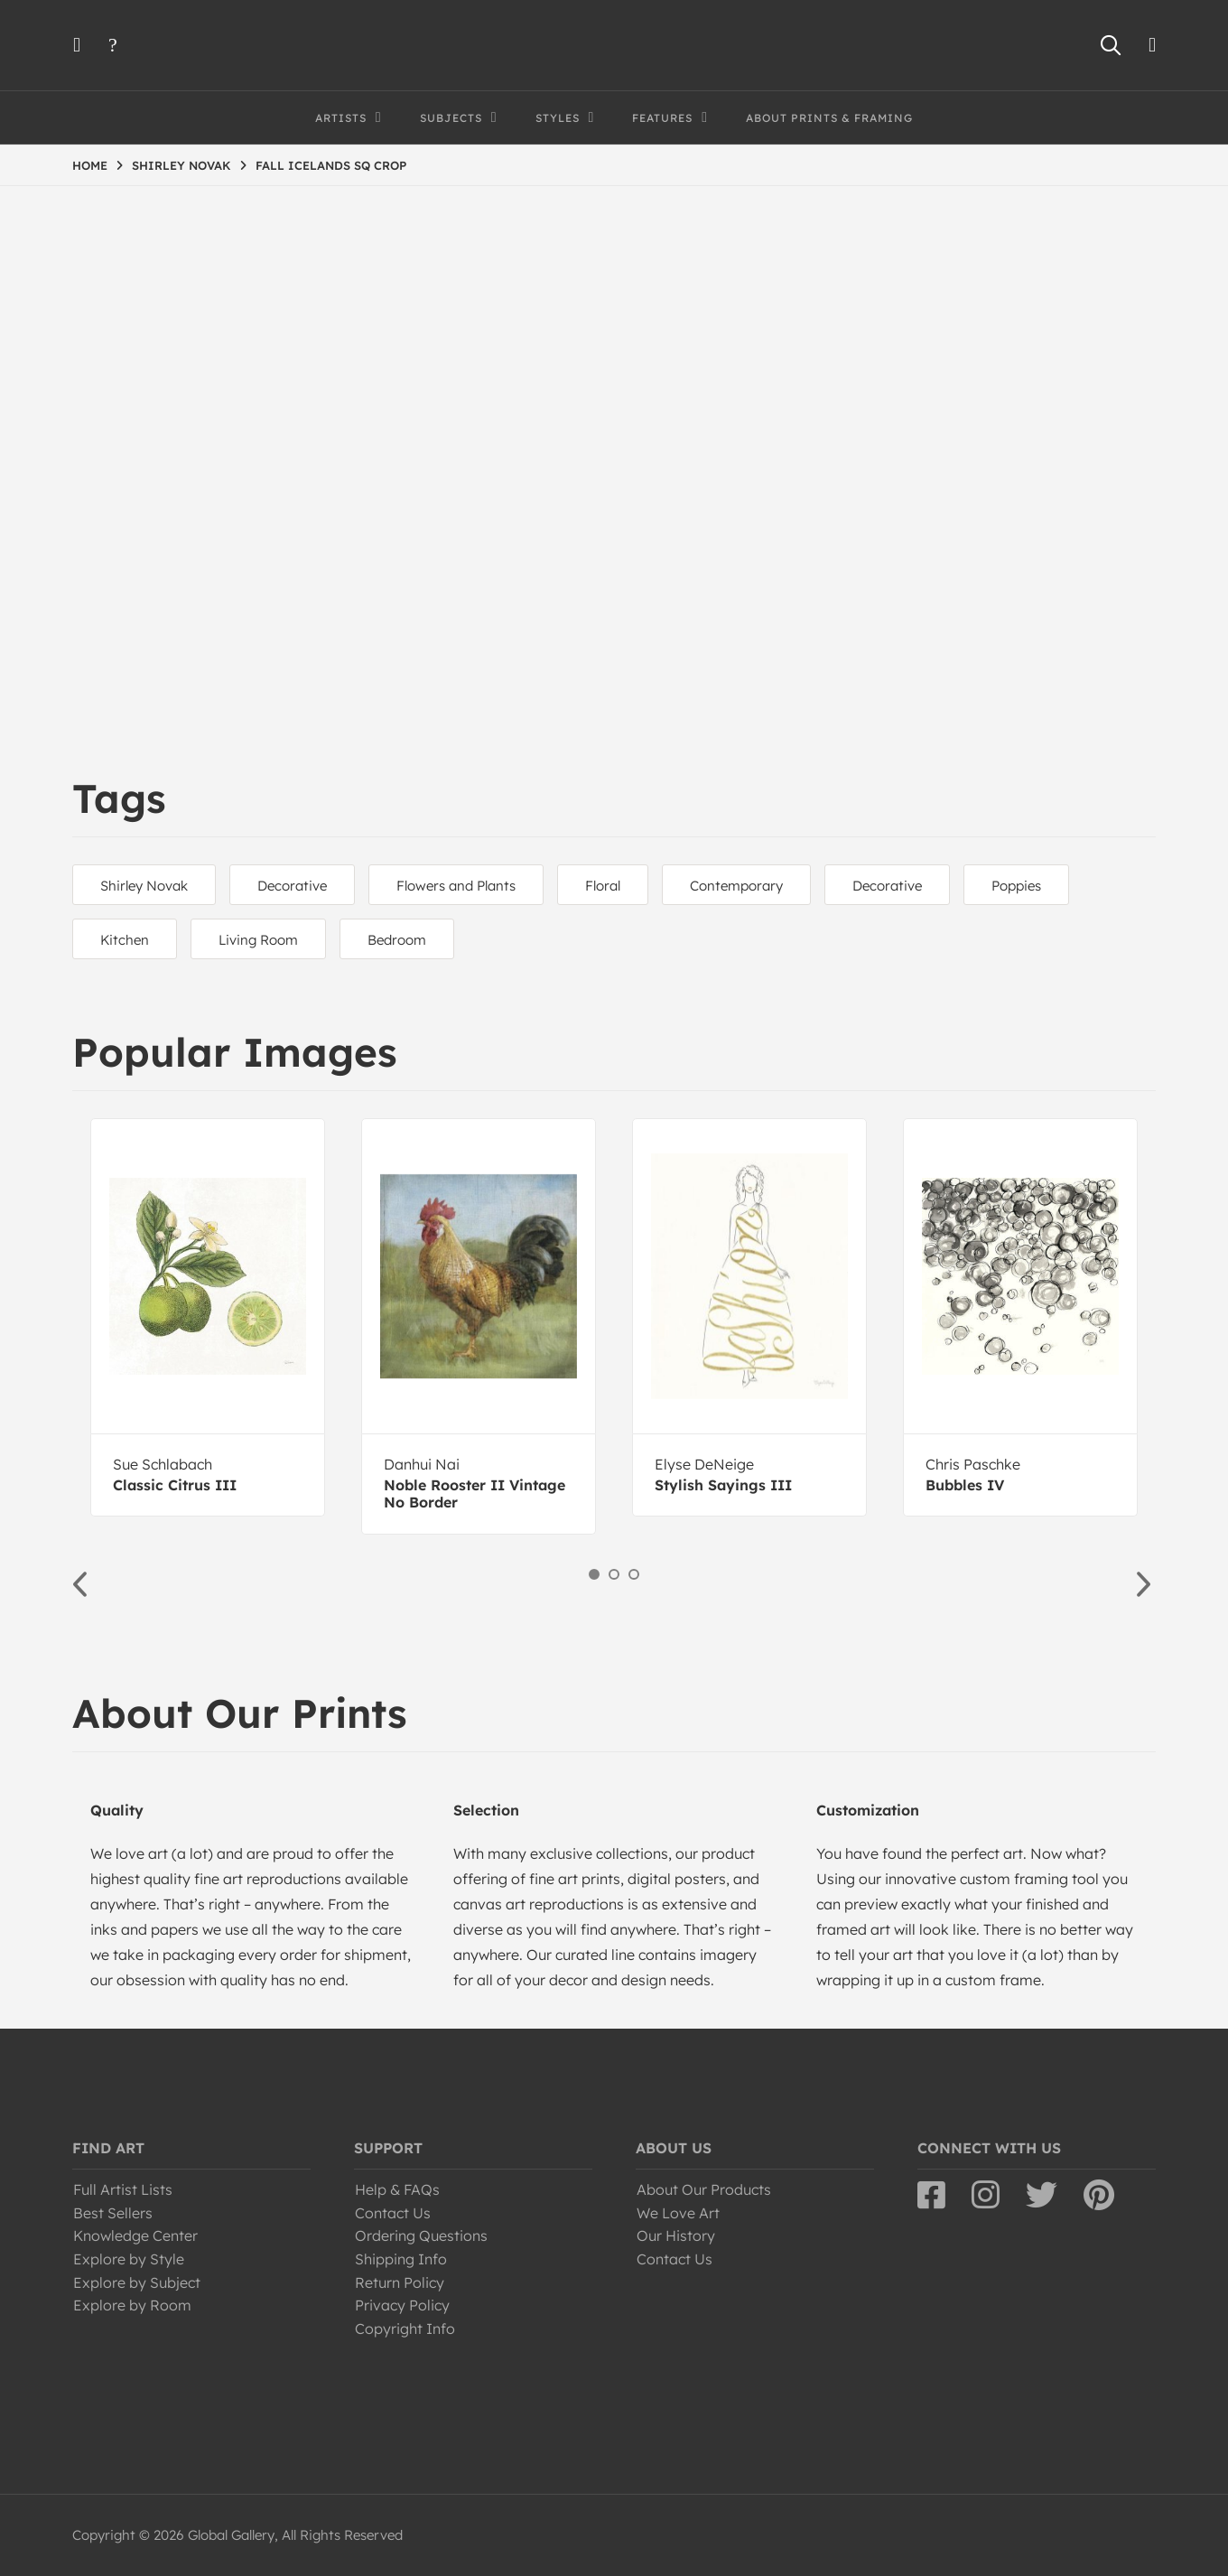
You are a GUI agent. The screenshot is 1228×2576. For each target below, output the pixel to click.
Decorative (292, 885)
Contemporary (736, 885)
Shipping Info (401, 2259)
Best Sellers (113, 2213)
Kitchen (124, 939)
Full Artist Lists (122, 2189)
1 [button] (594, 1574)
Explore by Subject (136, 2282)
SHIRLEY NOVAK (181, 165)
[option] (207, 1317)
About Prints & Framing (829, 118)
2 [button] (614, 1574)
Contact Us (393, 2213)
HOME (89, 165)
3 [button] (633, 1574)
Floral (602, 885)
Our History (676, 2235)
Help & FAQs (397, 2189)
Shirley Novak (144, 885)
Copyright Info (405, 2328)
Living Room (258, 939)
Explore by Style (128, 2259)
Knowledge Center (135, 2235)
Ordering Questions (421, 2235)
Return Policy (399, 2282)
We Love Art (678, 2213)
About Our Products (704, 2189)
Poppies (1016, 885)
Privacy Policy (402, 2305)
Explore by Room (132, 2305)
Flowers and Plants (456, 885)
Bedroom (396, 939)
